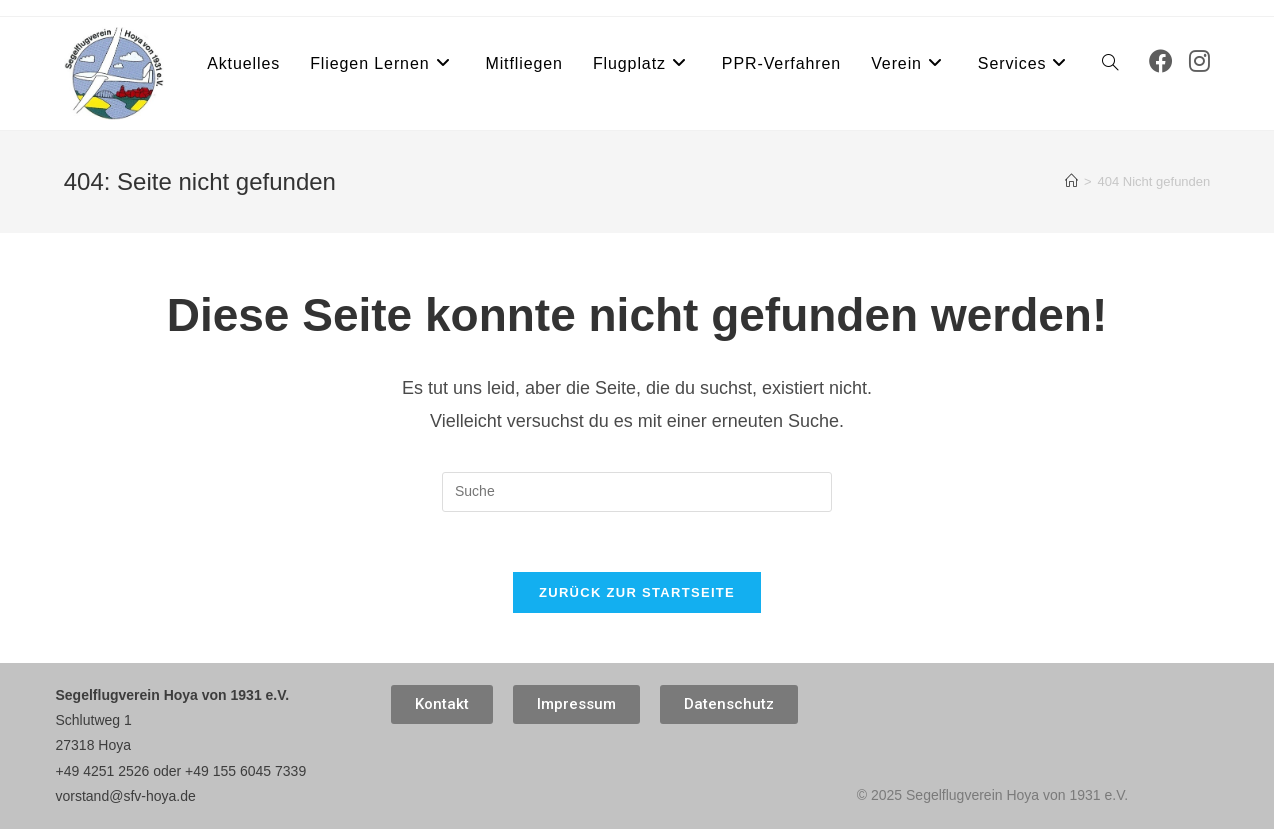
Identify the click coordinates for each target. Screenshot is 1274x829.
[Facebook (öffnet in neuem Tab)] (1161, 61)
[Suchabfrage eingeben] (637, 492)
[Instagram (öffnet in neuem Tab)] (1199, 61)
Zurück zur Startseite (637, 592)
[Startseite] (1071, 181)
